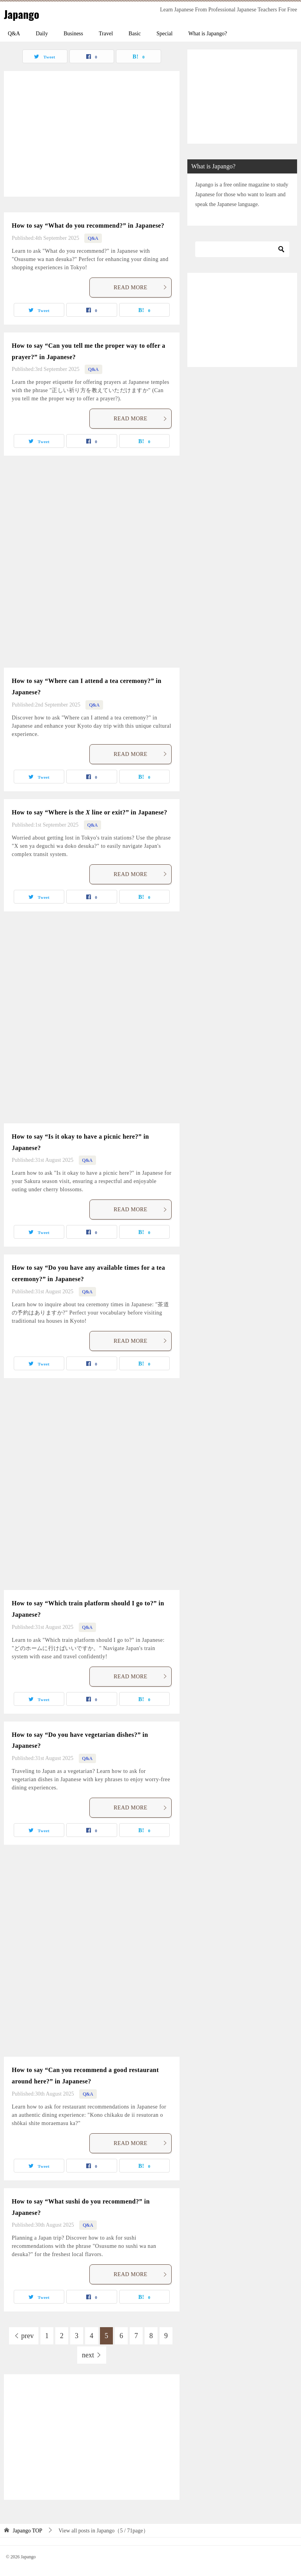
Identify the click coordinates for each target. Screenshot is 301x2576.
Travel (106, 34)
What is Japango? (207, 34)
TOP (27, 2531)
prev (27, 2336)
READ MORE (140, 287)
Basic (135, 34)
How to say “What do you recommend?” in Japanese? (88, 225)
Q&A (14, 34)
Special (164, 34)
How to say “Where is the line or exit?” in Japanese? (89, 812)
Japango (23, 13)
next (88, 2355)
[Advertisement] (92, 134)
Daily (42, 34)
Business (73, 34)
